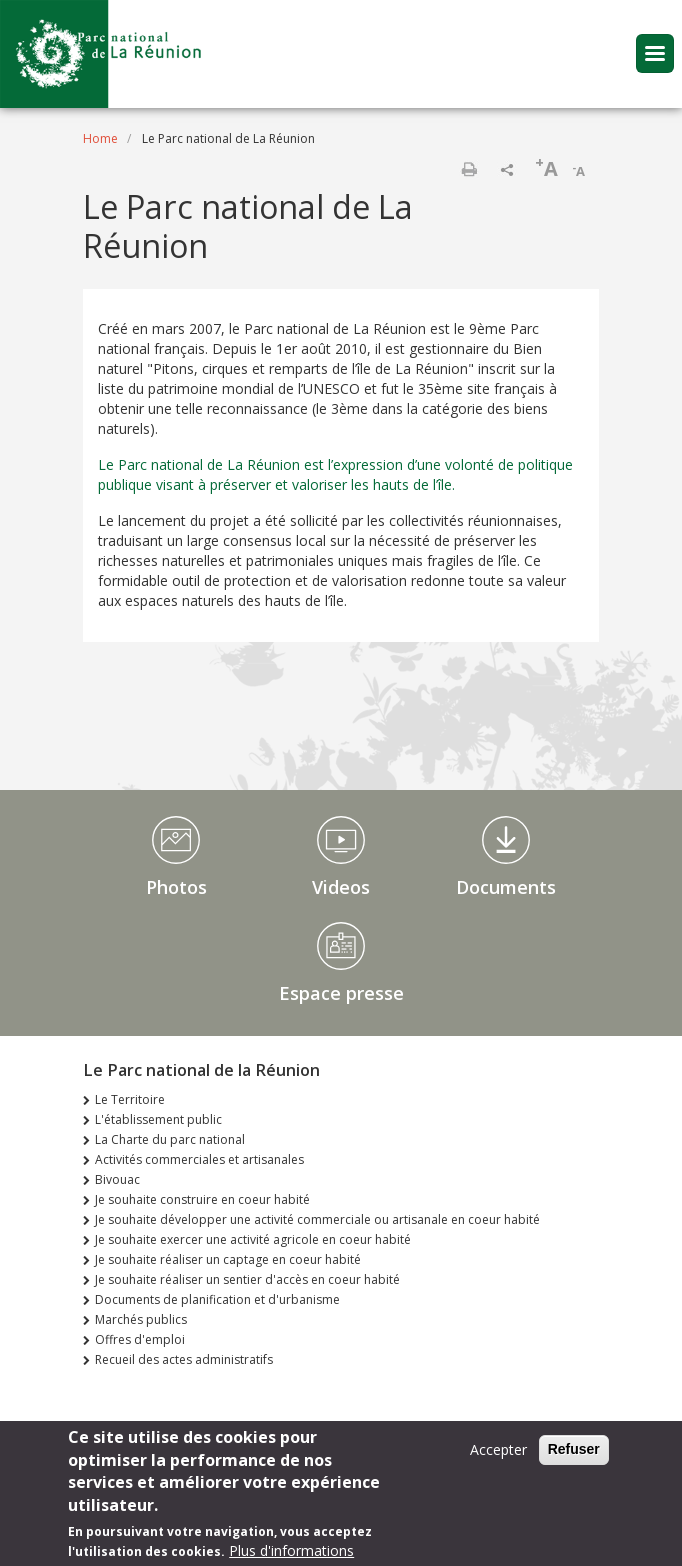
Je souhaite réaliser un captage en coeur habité (228, 1259)
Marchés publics (141, 1319)
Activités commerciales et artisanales (199, 1159)
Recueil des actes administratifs (184, 1359)
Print (469, 169)
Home (100, 138)
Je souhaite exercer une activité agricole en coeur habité (253, 1239)
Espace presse (341, 993)
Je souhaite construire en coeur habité (202, 1199)
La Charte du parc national (170, 1139)
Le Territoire (130, 1099)
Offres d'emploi (140, 1339)
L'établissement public (158, 1119)
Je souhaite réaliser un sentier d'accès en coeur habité (247, 1279)
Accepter (498, 1458)
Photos (176, 887)
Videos (341, 887)
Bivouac (117, 1179)
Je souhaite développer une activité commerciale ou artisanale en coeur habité (317, 1219)
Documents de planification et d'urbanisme (217, 1299)
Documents (506, 887)
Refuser (574, 1458)
